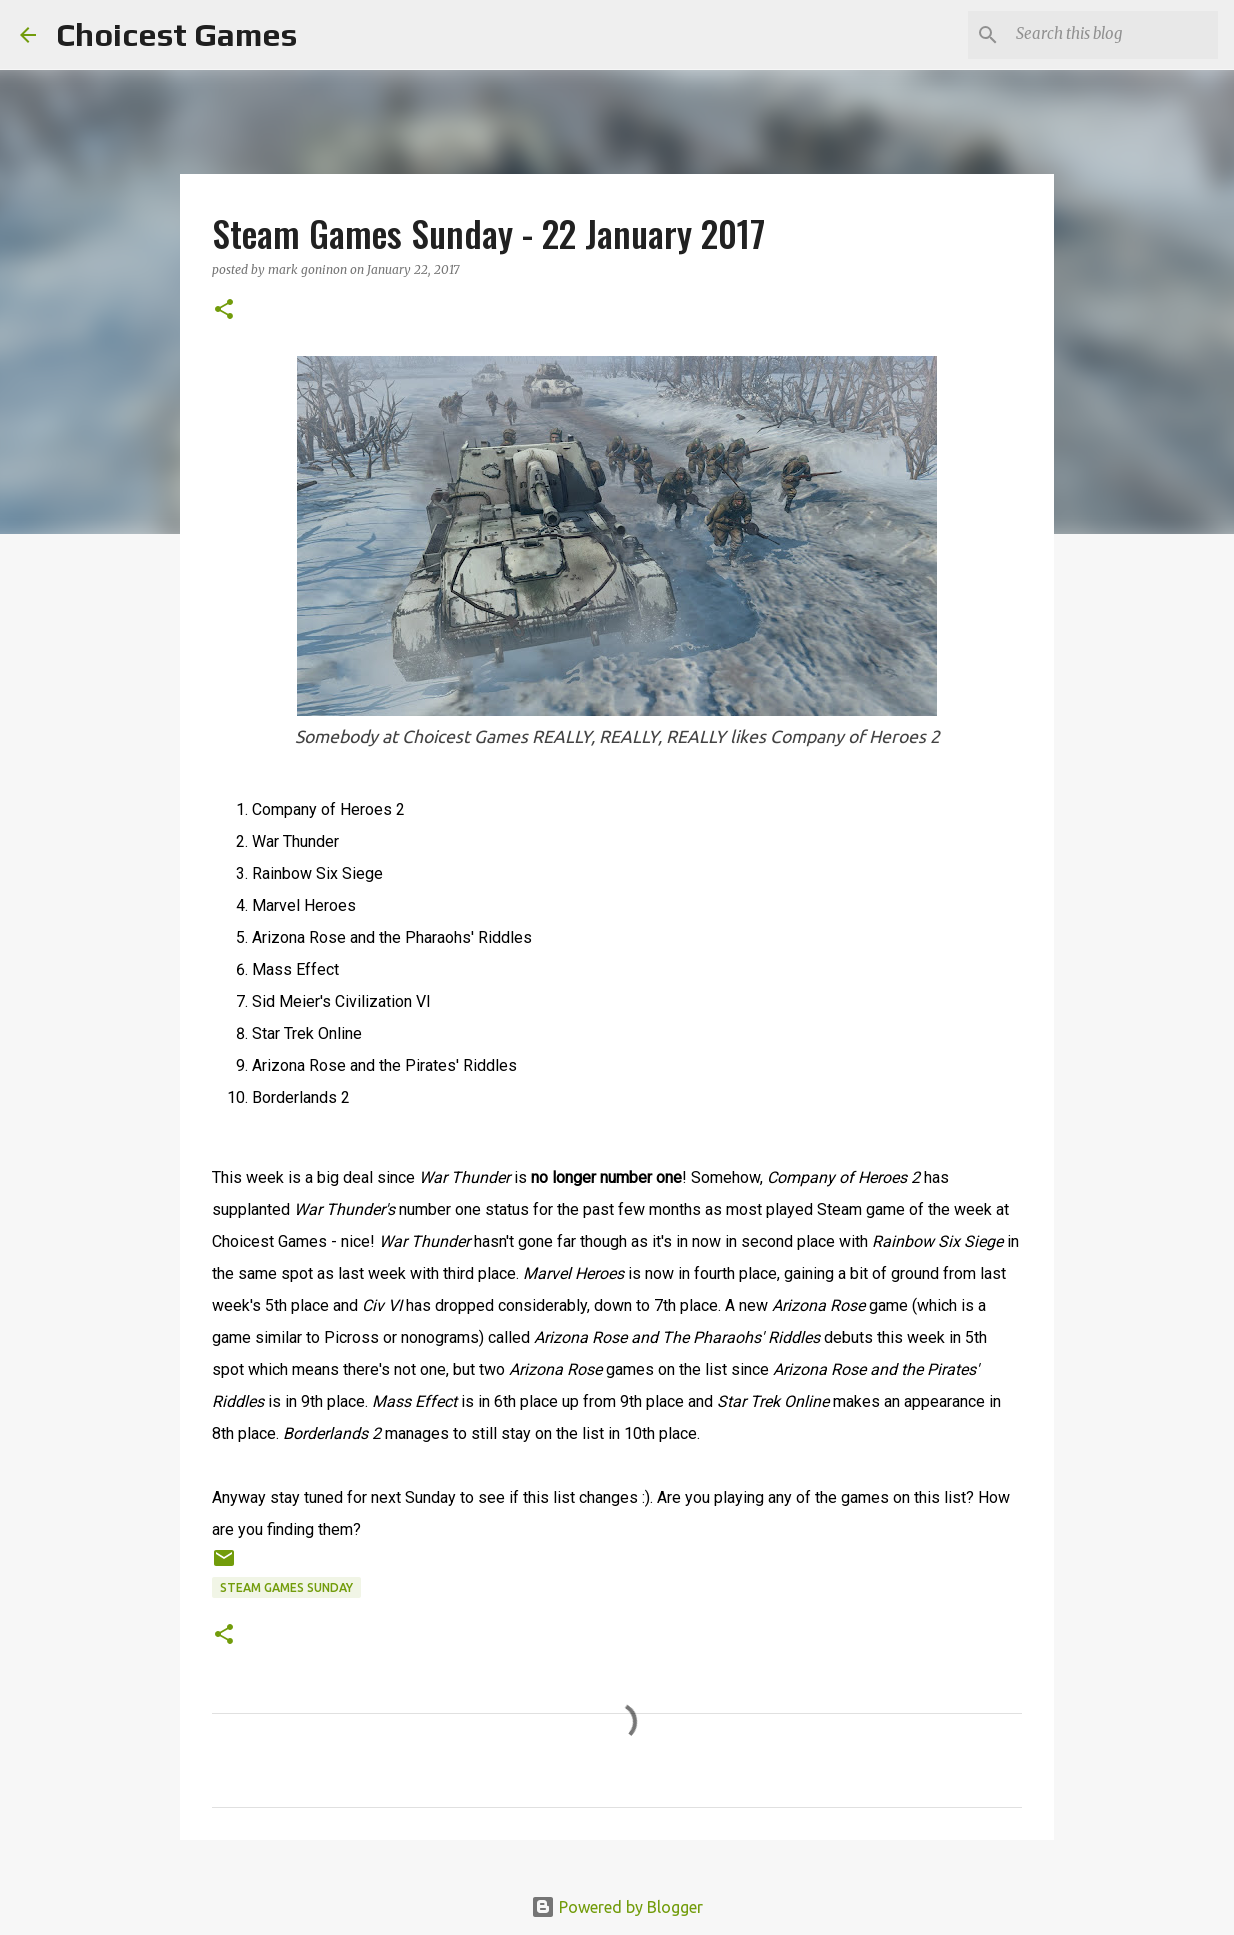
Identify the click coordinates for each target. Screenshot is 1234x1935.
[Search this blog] (1113, 35)
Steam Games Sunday (286, 1587)
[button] (224, 310)
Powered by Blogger (617, 1907)
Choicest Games (176, 34)
